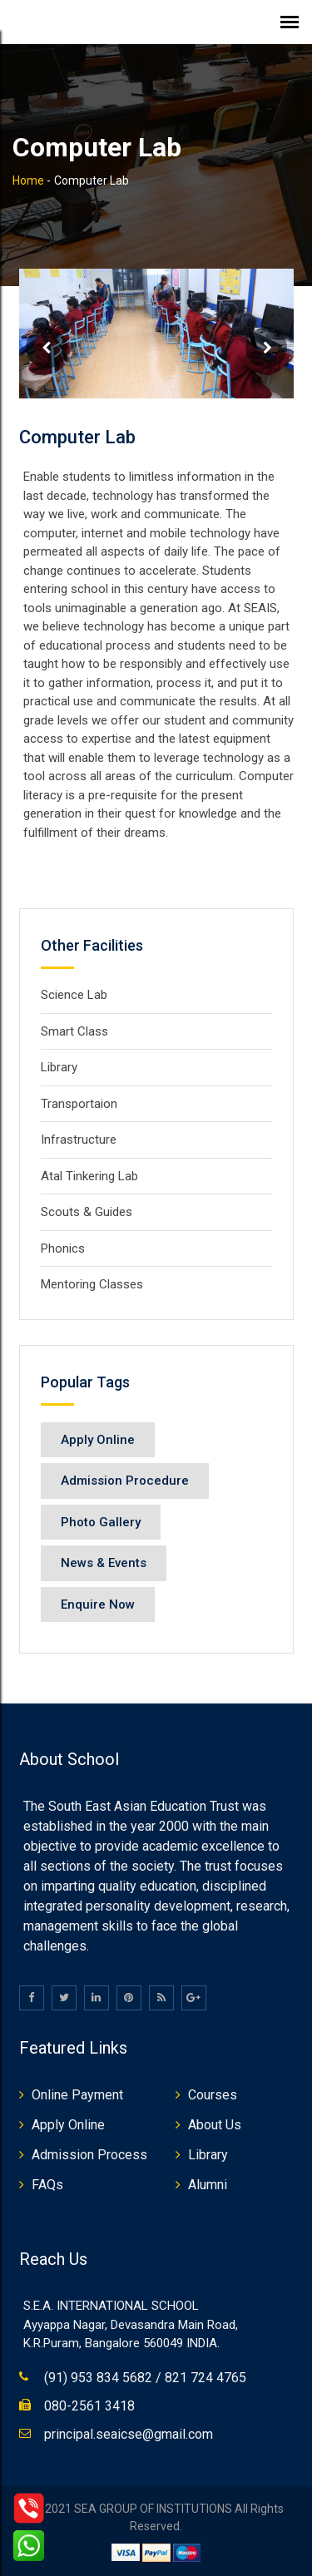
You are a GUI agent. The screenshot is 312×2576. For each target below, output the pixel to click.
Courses (212, 2095)
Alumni (207, 2185)
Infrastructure (78, 1139)
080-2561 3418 (89, 2406)
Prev (46, 347)
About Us (214, 2125)
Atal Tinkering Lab (89, 1176)
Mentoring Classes (92, 1284)
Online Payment (77, 2095)
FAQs (47, 2185)
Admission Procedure (125, 1480)
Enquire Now (98, 1604)
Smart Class (74, 1031)
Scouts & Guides (86, 1211)
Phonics (63, 1248)
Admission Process (89, 2155)
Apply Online (98, 1439)
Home (28, 180)
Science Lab (74, 994)
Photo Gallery (101, 1522)
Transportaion (79, 1103)
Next (266, 347)
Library (59, 1067)
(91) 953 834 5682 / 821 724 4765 (145, 2378)
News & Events (103, 1562)
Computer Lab (77, 437)
